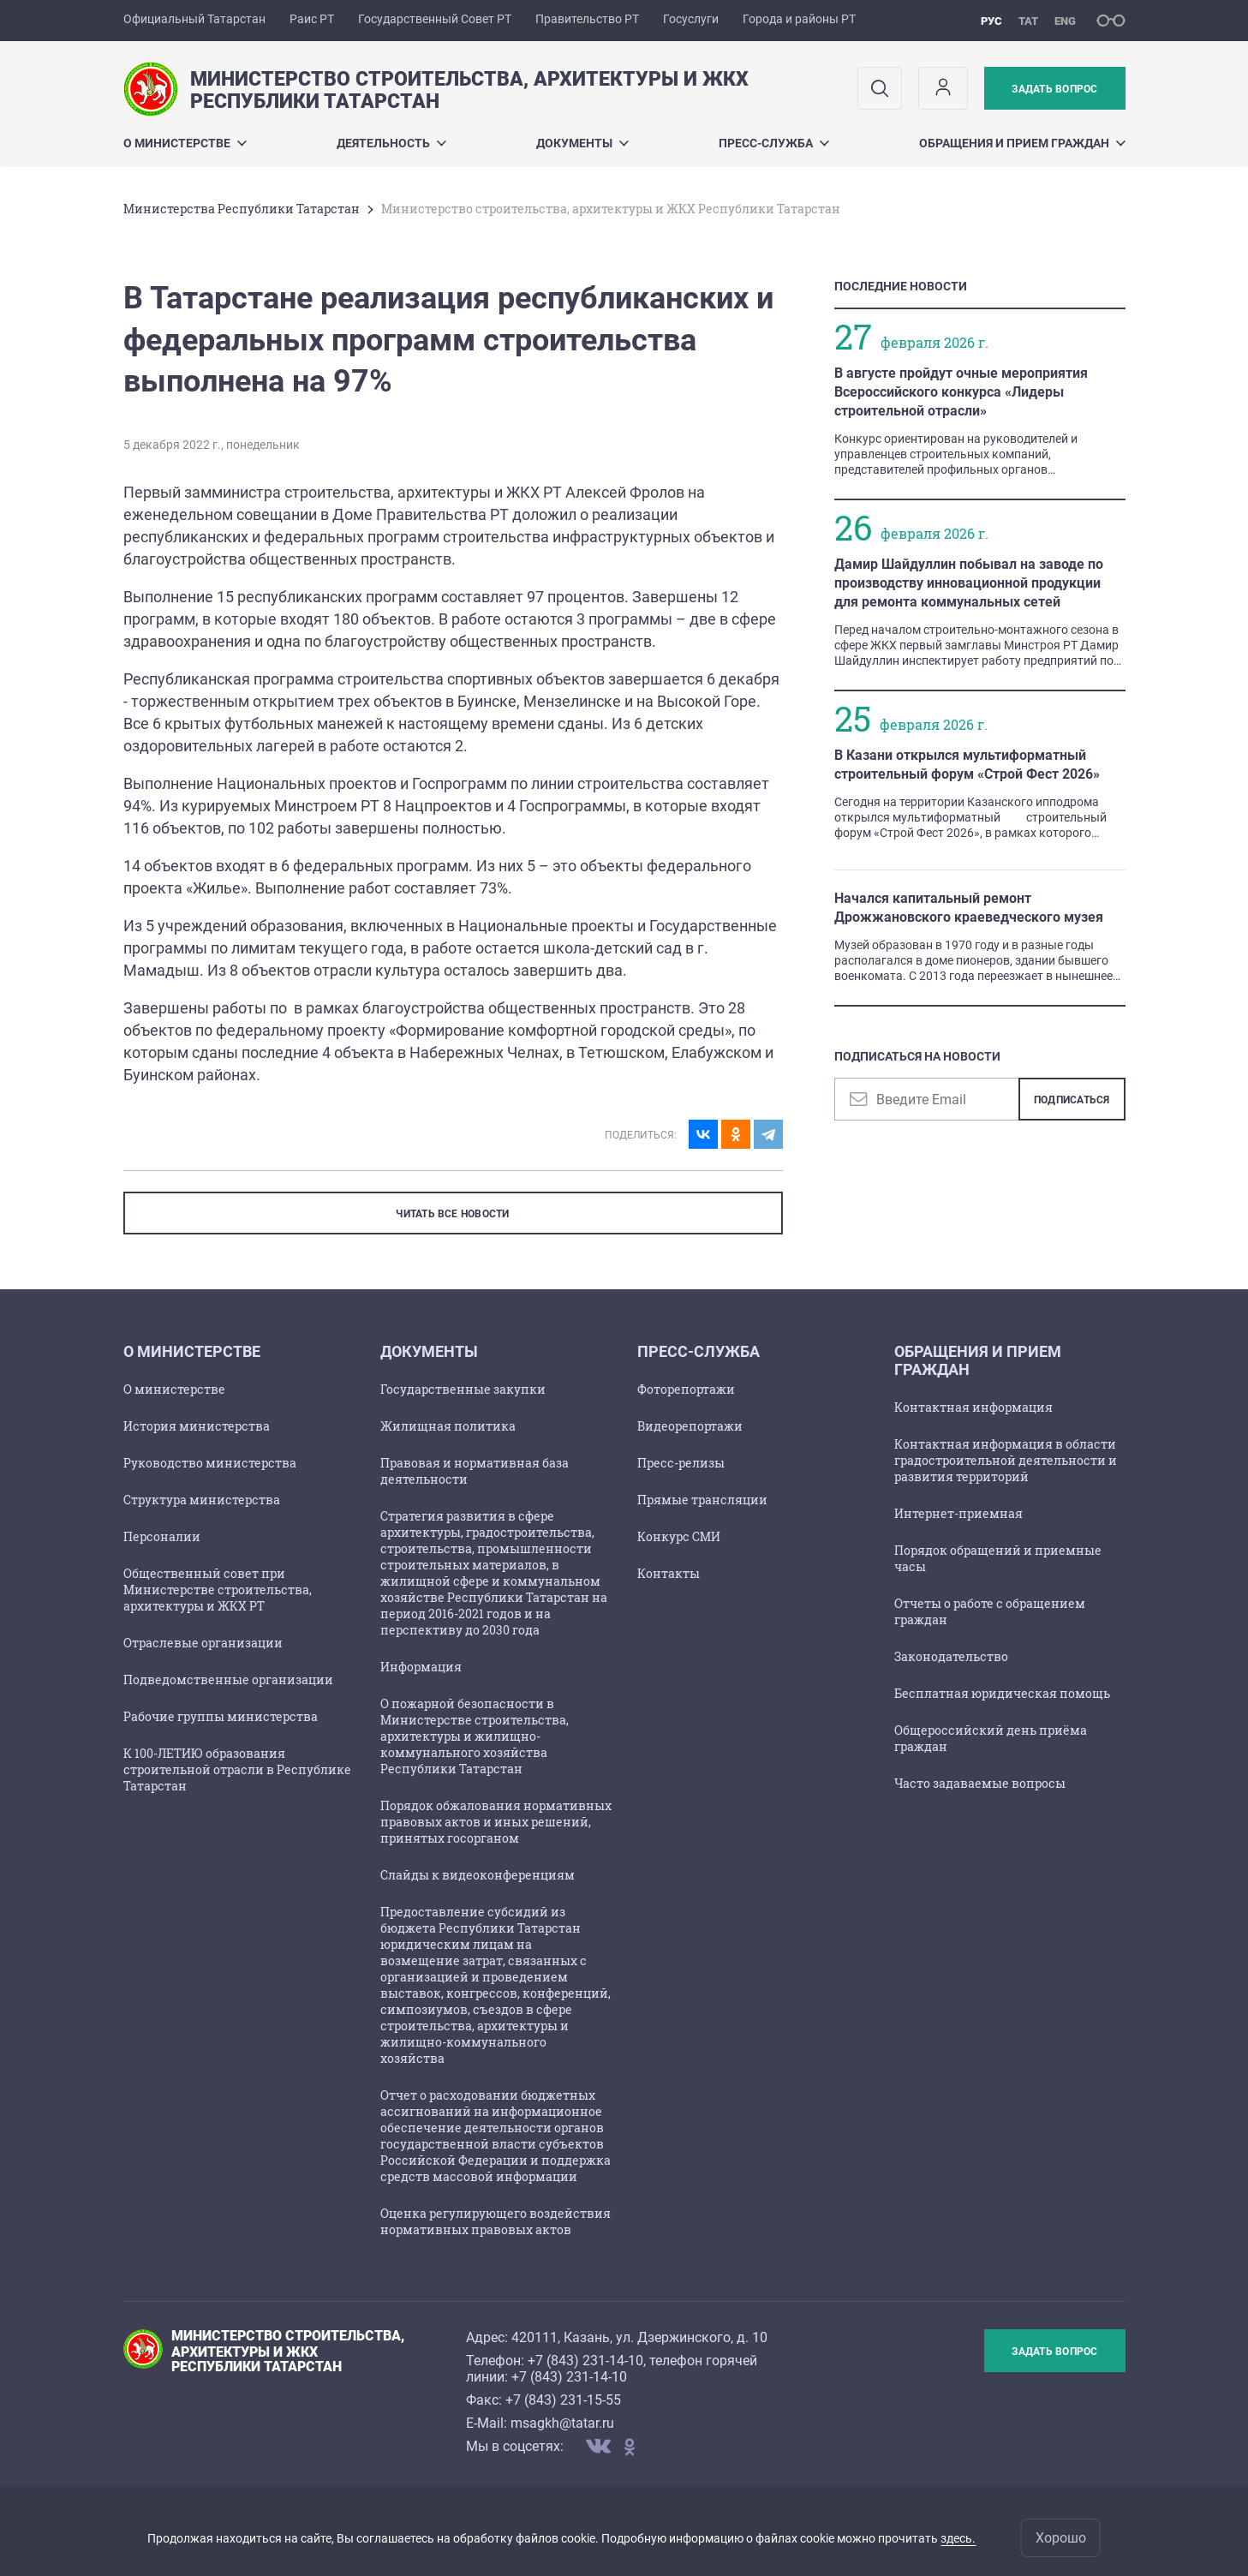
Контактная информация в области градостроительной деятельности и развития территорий (1005, 1460)
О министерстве (185, 143)
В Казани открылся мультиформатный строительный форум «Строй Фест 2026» (967, 764)
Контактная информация (973, 1407)
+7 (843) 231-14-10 (585, 2360)
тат (1028, 21)
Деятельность (391, 143)
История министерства (196, 1426)
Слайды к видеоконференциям (477, 1875)
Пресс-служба (774, 143)
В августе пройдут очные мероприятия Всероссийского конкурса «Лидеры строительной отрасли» (961, 392)
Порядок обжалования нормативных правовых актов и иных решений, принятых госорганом (496, 1821)
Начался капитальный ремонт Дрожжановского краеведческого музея (968, 907)
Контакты (668, 1573)
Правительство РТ (587, 19)
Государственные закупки (463, 1389)
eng (1065, 21)
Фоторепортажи (686, 1389)
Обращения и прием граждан (1022, 143)
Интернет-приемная (958, 1513)
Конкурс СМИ (678, 1536)
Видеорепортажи (690, 1426)
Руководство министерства (209, 1463)
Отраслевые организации (203, 1643)
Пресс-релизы (681, 1463)
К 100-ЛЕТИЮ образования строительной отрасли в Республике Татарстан (237, 1769)
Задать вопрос (1054, 89)
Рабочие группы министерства (220, 1716)
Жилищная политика (448, 1426)
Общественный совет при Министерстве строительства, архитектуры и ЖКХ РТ (217, 1589)
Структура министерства (201, 1499)
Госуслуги (691, 19)
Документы (582, 143)
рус (991, 21)
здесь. (958, 2538)
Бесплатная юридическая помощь (1002, 1693)
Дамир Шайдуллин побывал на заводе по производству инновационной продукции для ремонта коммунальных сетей (968, 583)
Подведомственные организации (228, 1679)
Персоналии (161, 1536)
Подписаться (1072, 1100)
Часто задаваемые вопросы (980, 1783)
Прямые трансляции (702, 1499)
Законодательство (951, 1656)
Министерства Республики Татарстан (241, 208)
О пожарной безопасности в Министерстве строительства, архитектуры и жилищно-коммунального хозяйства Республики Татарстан (474, 1736)
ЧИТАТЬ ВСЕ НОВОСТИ (452, 1214)
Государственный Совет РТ (434, 19)
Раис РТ (312, 19)
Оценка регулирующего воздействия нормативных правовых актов (495, 2221)
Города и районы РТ (799, 19)
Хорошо (1061, 2538)
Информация (421, 1667)
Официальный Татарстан (194, 19)
